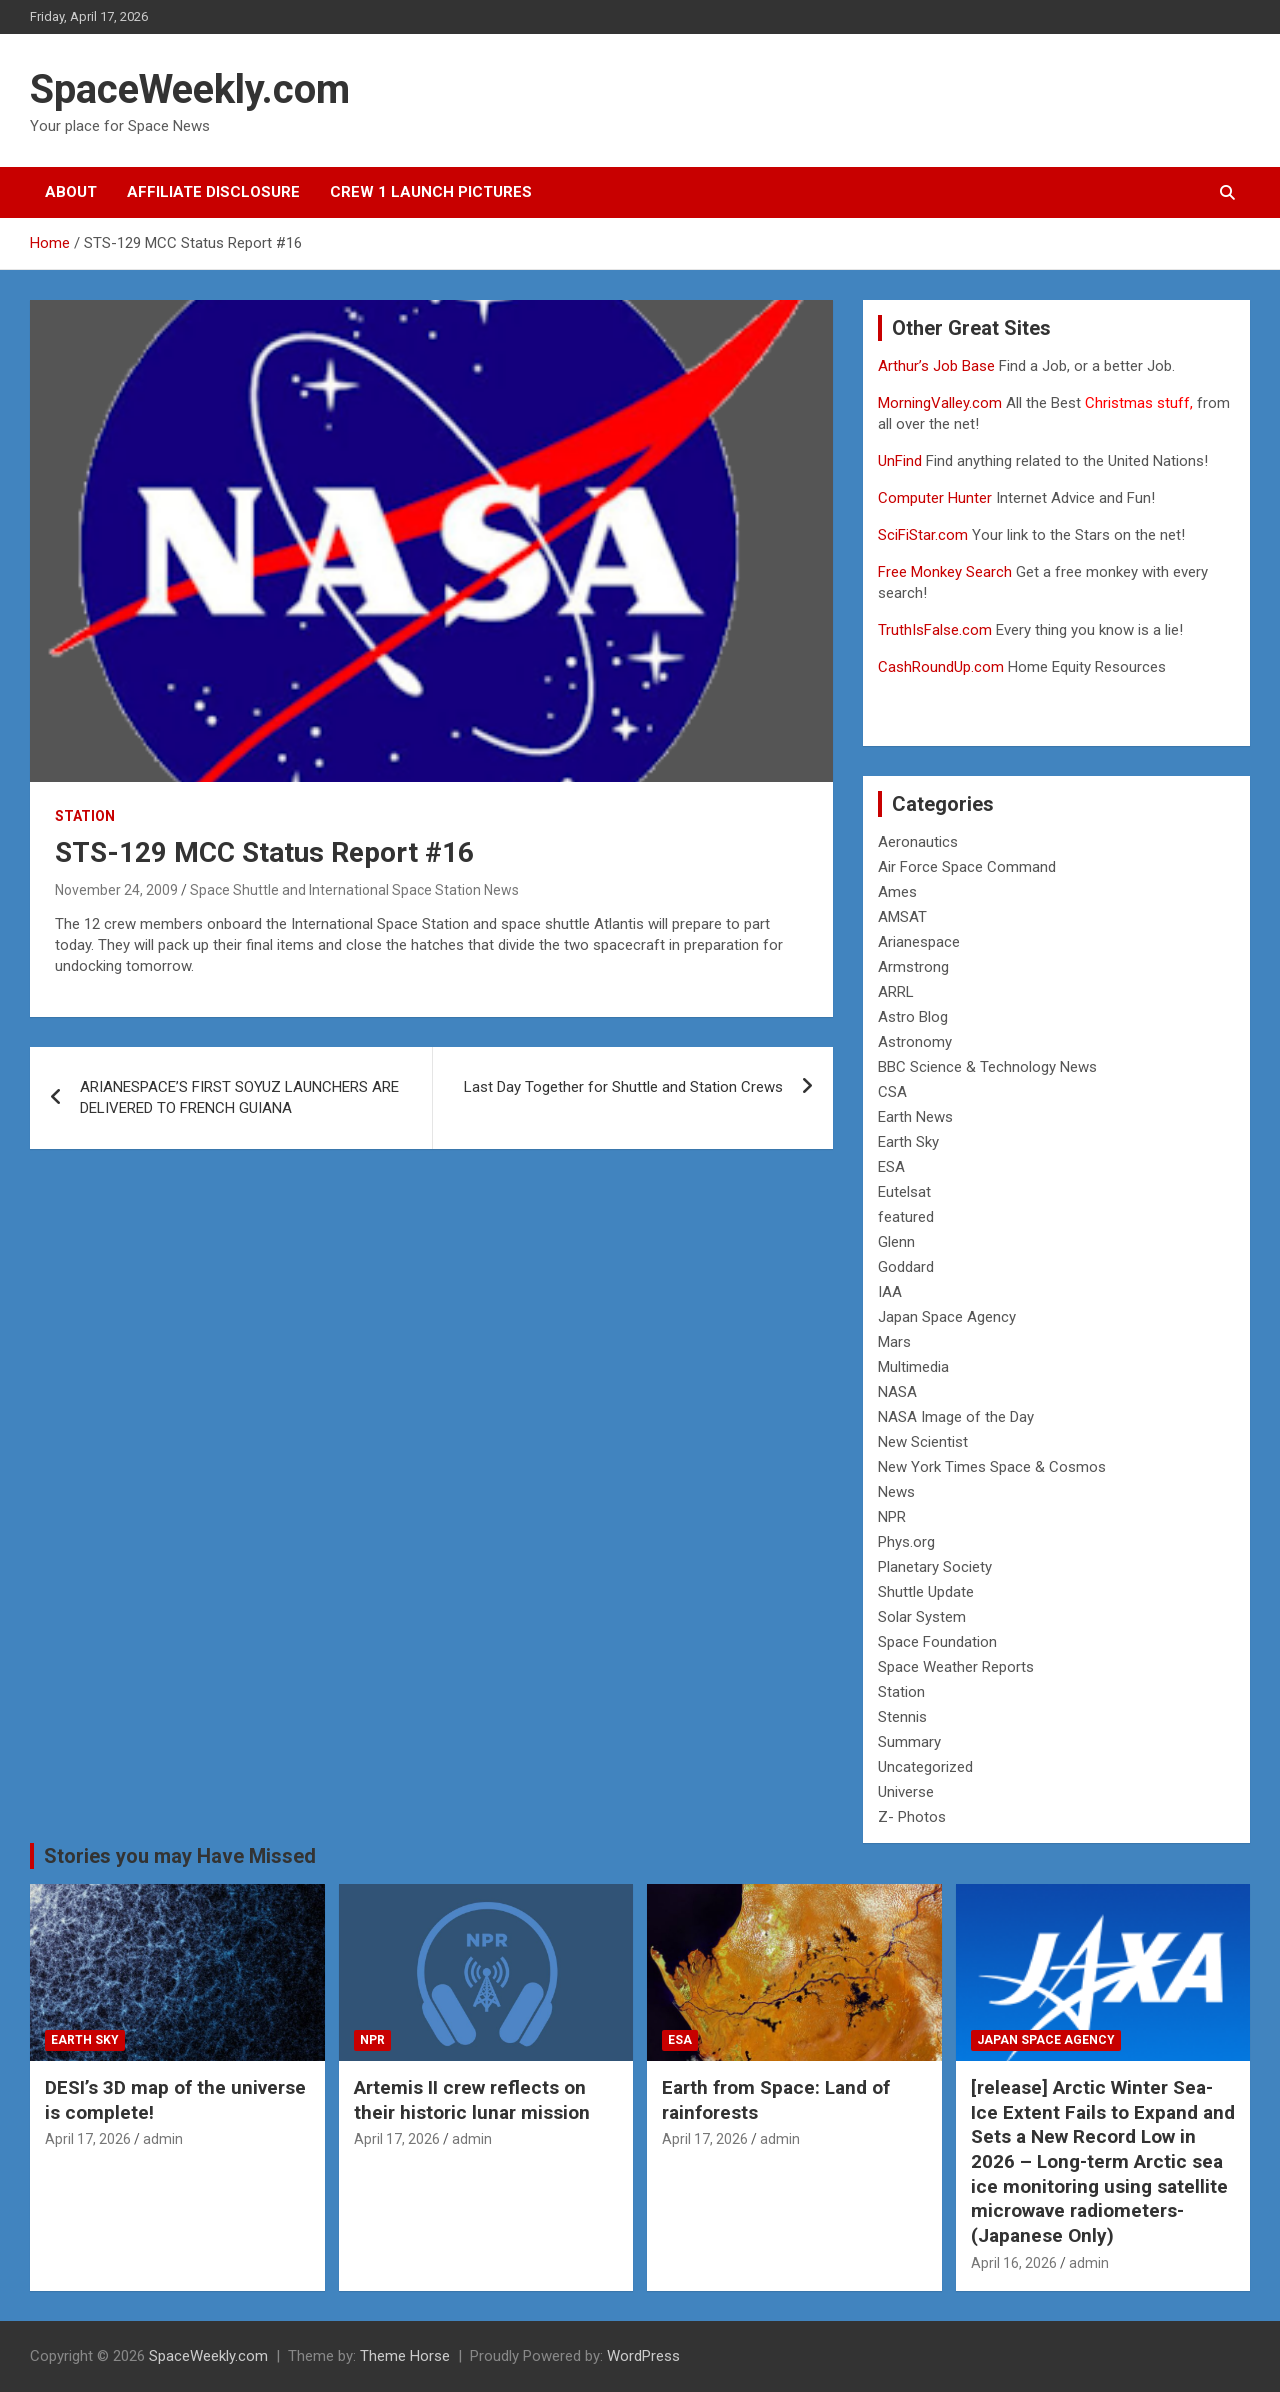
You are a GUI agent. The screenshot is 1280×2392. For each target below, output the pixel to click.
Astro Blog (913, 1017)
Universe (906, 1792)
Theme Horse (405, 2356)
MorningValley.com (940, 403)
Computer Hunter (935, 498)
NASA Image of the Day (956, 1417)
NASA (897, 1392)
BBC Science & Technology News (987, 1067)
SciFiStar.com (923, 535)
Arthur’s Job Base (938, 366)
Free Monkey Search (945, 572)
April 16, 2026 (1014, 2263)
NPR (892, 1517)
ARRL (896, 992)
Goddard (906, 1267)
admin (163, 2139)
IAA (890, 1292)
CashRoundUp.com (941, 667)
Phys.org (906, 1542)
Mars (894, 1342)
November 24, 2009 (116, 890)
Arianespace (919, 942)
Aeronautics (918, 842)
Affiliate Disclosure (213, 192)
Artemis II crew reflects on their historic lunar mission (472, 2100)
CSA (892, 1092)
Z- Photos (912, 1817)
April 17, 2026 (88, 2139)
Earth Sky (908, 1142)
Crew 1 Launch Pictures (431, 192)
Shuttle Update (926, 1592)
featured (906, 1217)
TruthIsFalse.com (935, 630)
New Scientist (923, 1442)
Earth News (915, 1117)
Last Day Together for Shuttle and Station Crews (623, 1087)
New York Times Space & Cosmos (992, 1467)
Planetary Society (935, 1567)
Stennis (902, 1717)
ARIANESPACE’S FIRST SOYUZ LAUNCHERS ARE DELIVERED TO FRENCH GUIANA (239, 1097)
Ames (897, 892)
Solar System (922, 1617)
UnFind (902, 461)
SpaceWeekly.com (190, 89)
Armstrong (913, 967)
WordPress (643, 2356)
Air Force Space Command (967, 867)
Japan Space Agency (947, 1317)
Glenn (896, 1242)
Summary (909, 1742)
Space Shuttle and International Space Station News (354, 890)
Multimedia (913, 1367)
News (896, 1492)
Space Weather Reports (956, 1667)
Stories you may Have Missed (180, 1856)
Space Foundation (937, 1642)
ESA (891, 1167)
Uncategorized (925, 1767)
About (71, 192)
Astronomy (915, 1042)
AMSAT (902, 917)
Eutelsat (904, 1192)
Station (85, 816)
